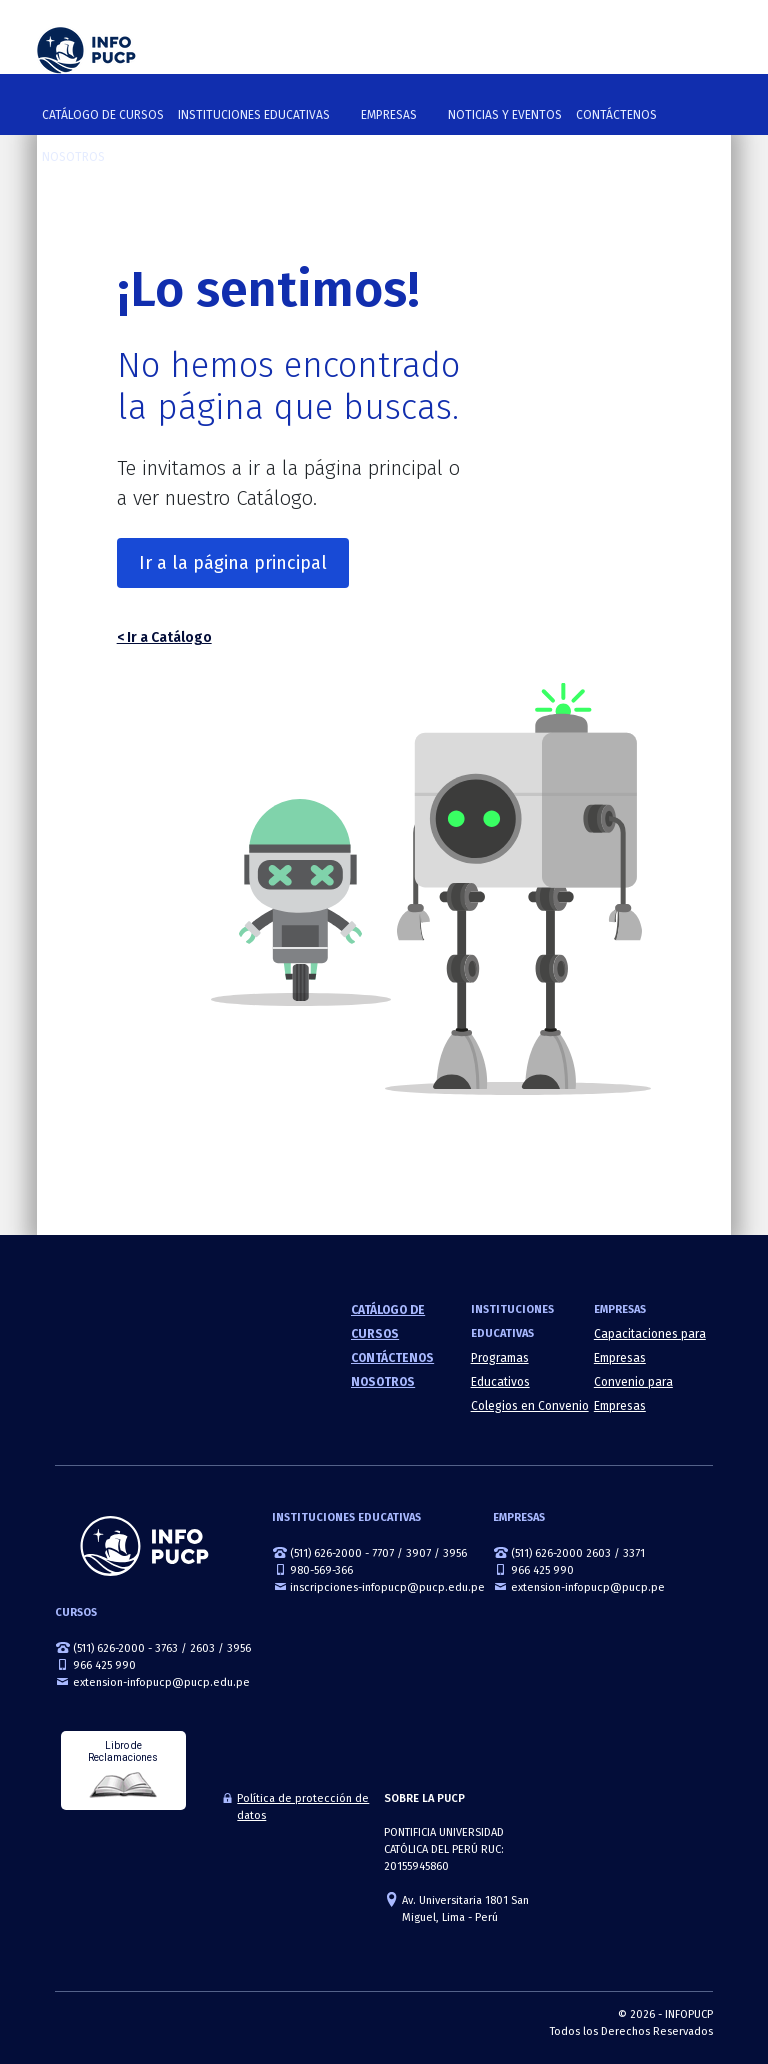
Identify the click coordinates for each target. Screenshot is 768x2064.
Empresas (389, 115)
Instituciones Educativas (254, 115)
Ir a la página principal (233, 563)
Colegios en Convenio (530, 1406)
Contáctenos (616, 115)
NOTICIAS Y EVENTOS (505, 115)
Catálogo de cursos (103, 115)
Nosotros (73, 157)
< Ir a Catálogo (164, 637)
